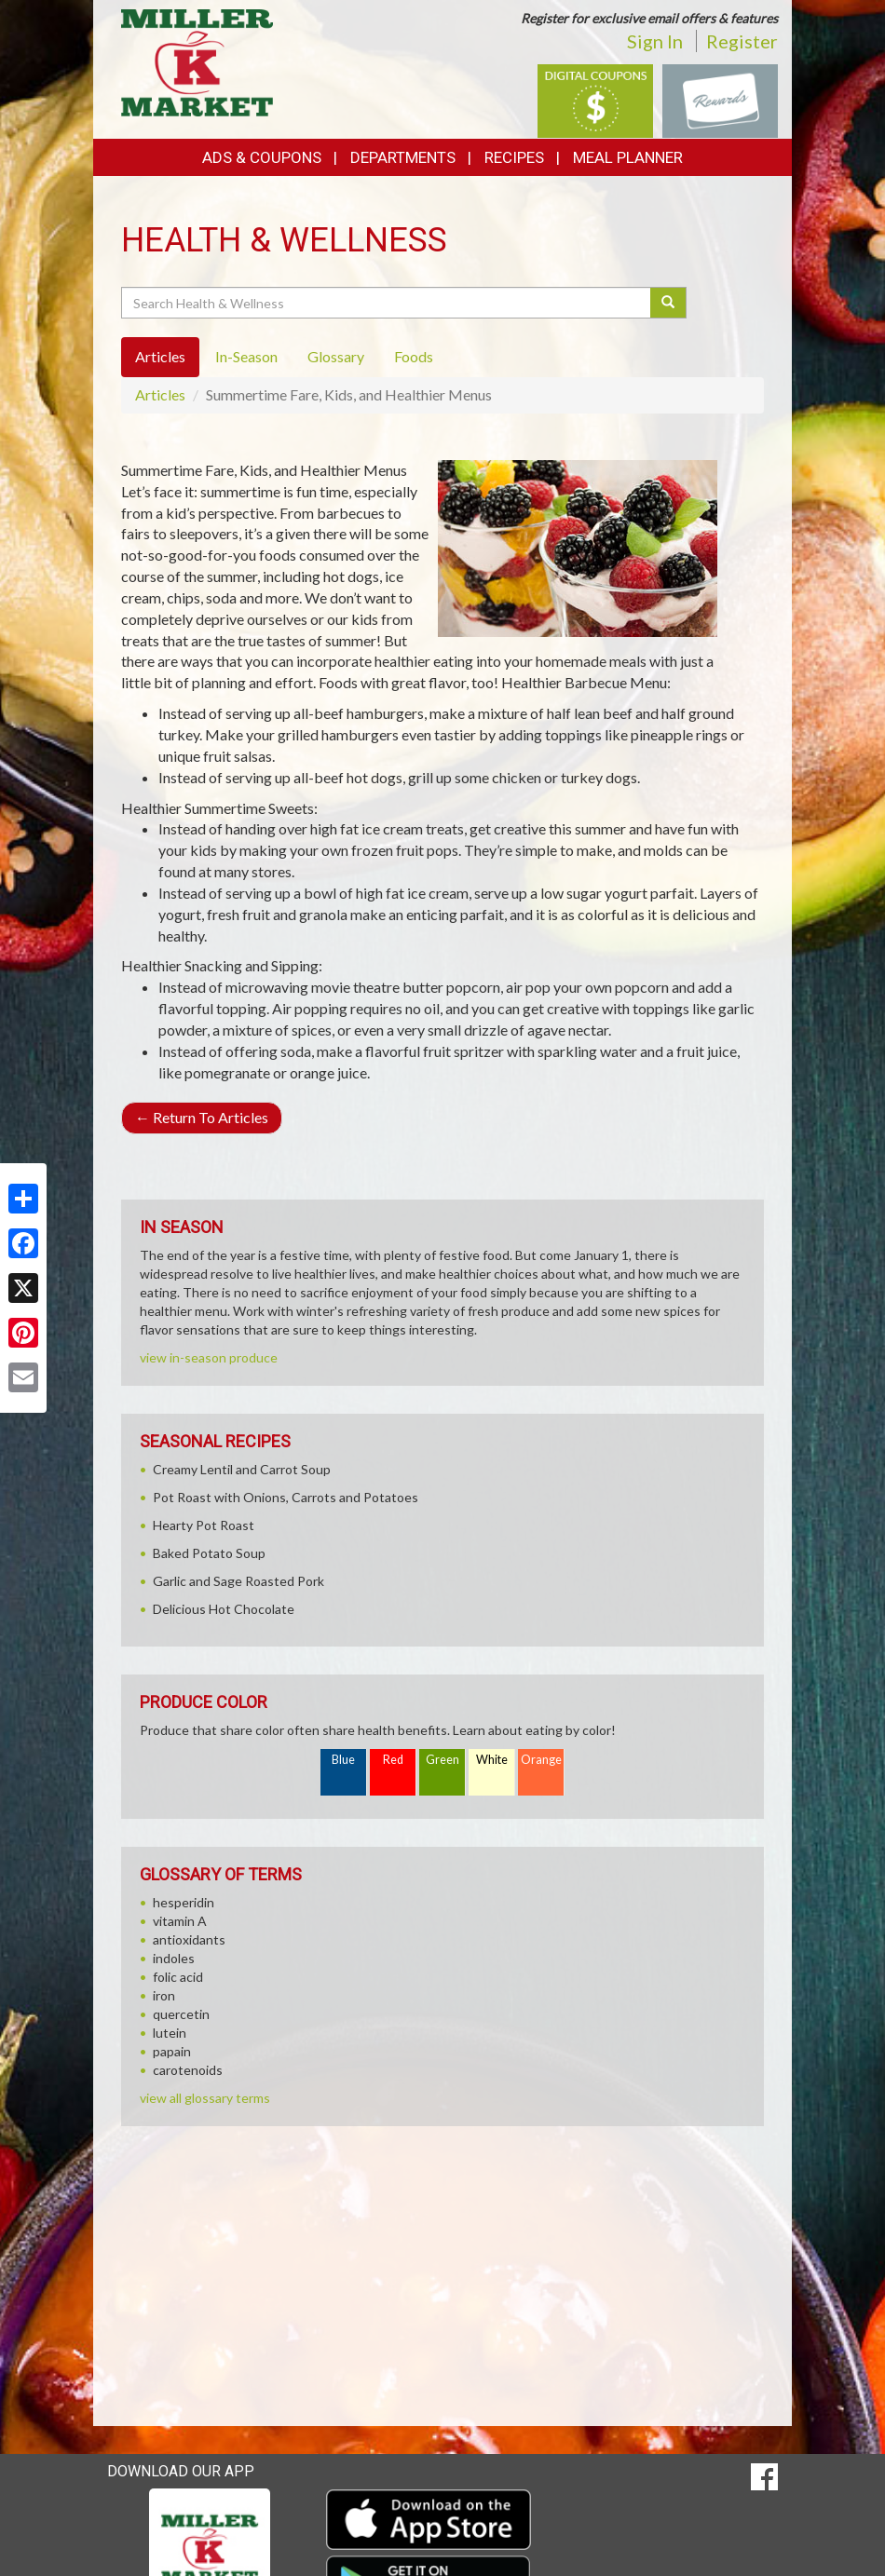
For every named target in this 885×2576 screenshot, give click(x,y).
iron (164, 1995)
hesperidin (183, 1902)
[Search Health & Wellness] (387, 303)
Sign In (655, 41)
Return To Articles (201, 1117)
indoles (174, 1958)
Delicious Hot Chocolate (223, 1609)
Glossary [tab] (335, 356)
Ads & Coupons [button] (261, 157)
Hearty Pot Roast (203, 1525)
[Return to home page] (197, 61)
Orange (541, 1760)
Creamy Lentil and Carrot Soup (242, 1469)
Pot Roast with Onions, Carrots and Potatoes (285, 1497)
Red (393, 1760)
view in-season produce (209, 1357)
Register (742, 41)
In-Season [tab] (246, 356)
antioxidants (189, 1939)
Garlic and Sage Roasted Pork (238, 1581)
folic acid (178, 1977)
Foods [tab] (413, 356)
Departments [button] (403, 157)
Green (442, 1760)
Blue (343, 1760)
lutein (169, 2032)
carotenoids (188, 2070)
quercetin (181, 2014)
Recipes (514, 157)
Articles (160, 394)
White (492, 1760)
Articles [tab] (160, 356)
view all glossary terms (205, 2098)
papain (172, 2051)
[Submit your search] (668, 303)
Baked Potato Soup (209, 1553)
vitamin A (180, 1921)
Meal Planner (628, 157)
